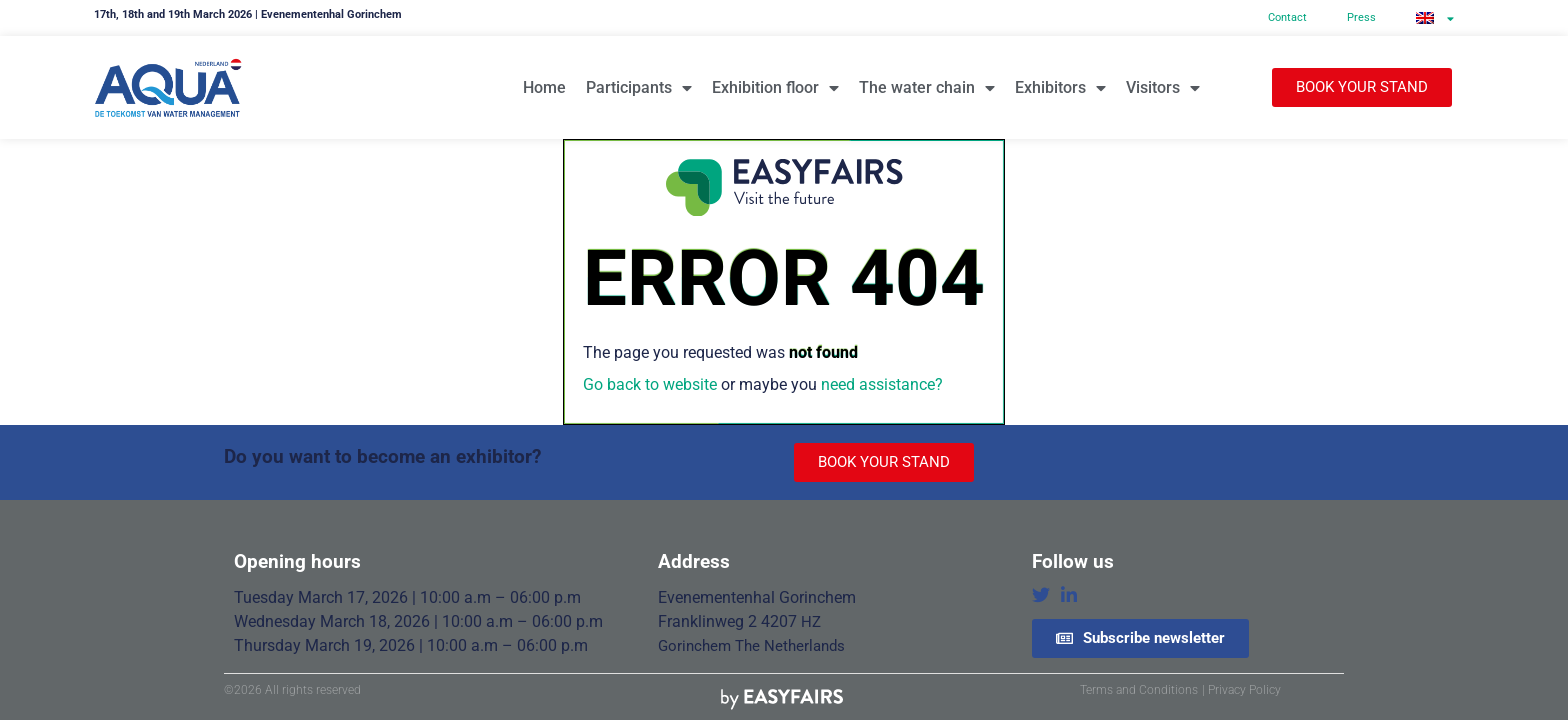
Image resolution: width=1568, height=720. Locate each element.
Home (544, 87)
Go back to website (650, 384)
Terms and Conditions (1139, 690)
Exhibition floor (775, 88)
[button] (1362, 87)
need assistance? (882, 384)
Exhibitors (1060, 88)
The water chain (927, 88)
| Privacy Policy (1241, 690)
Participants (639, 88)
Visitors (1163, 88)
